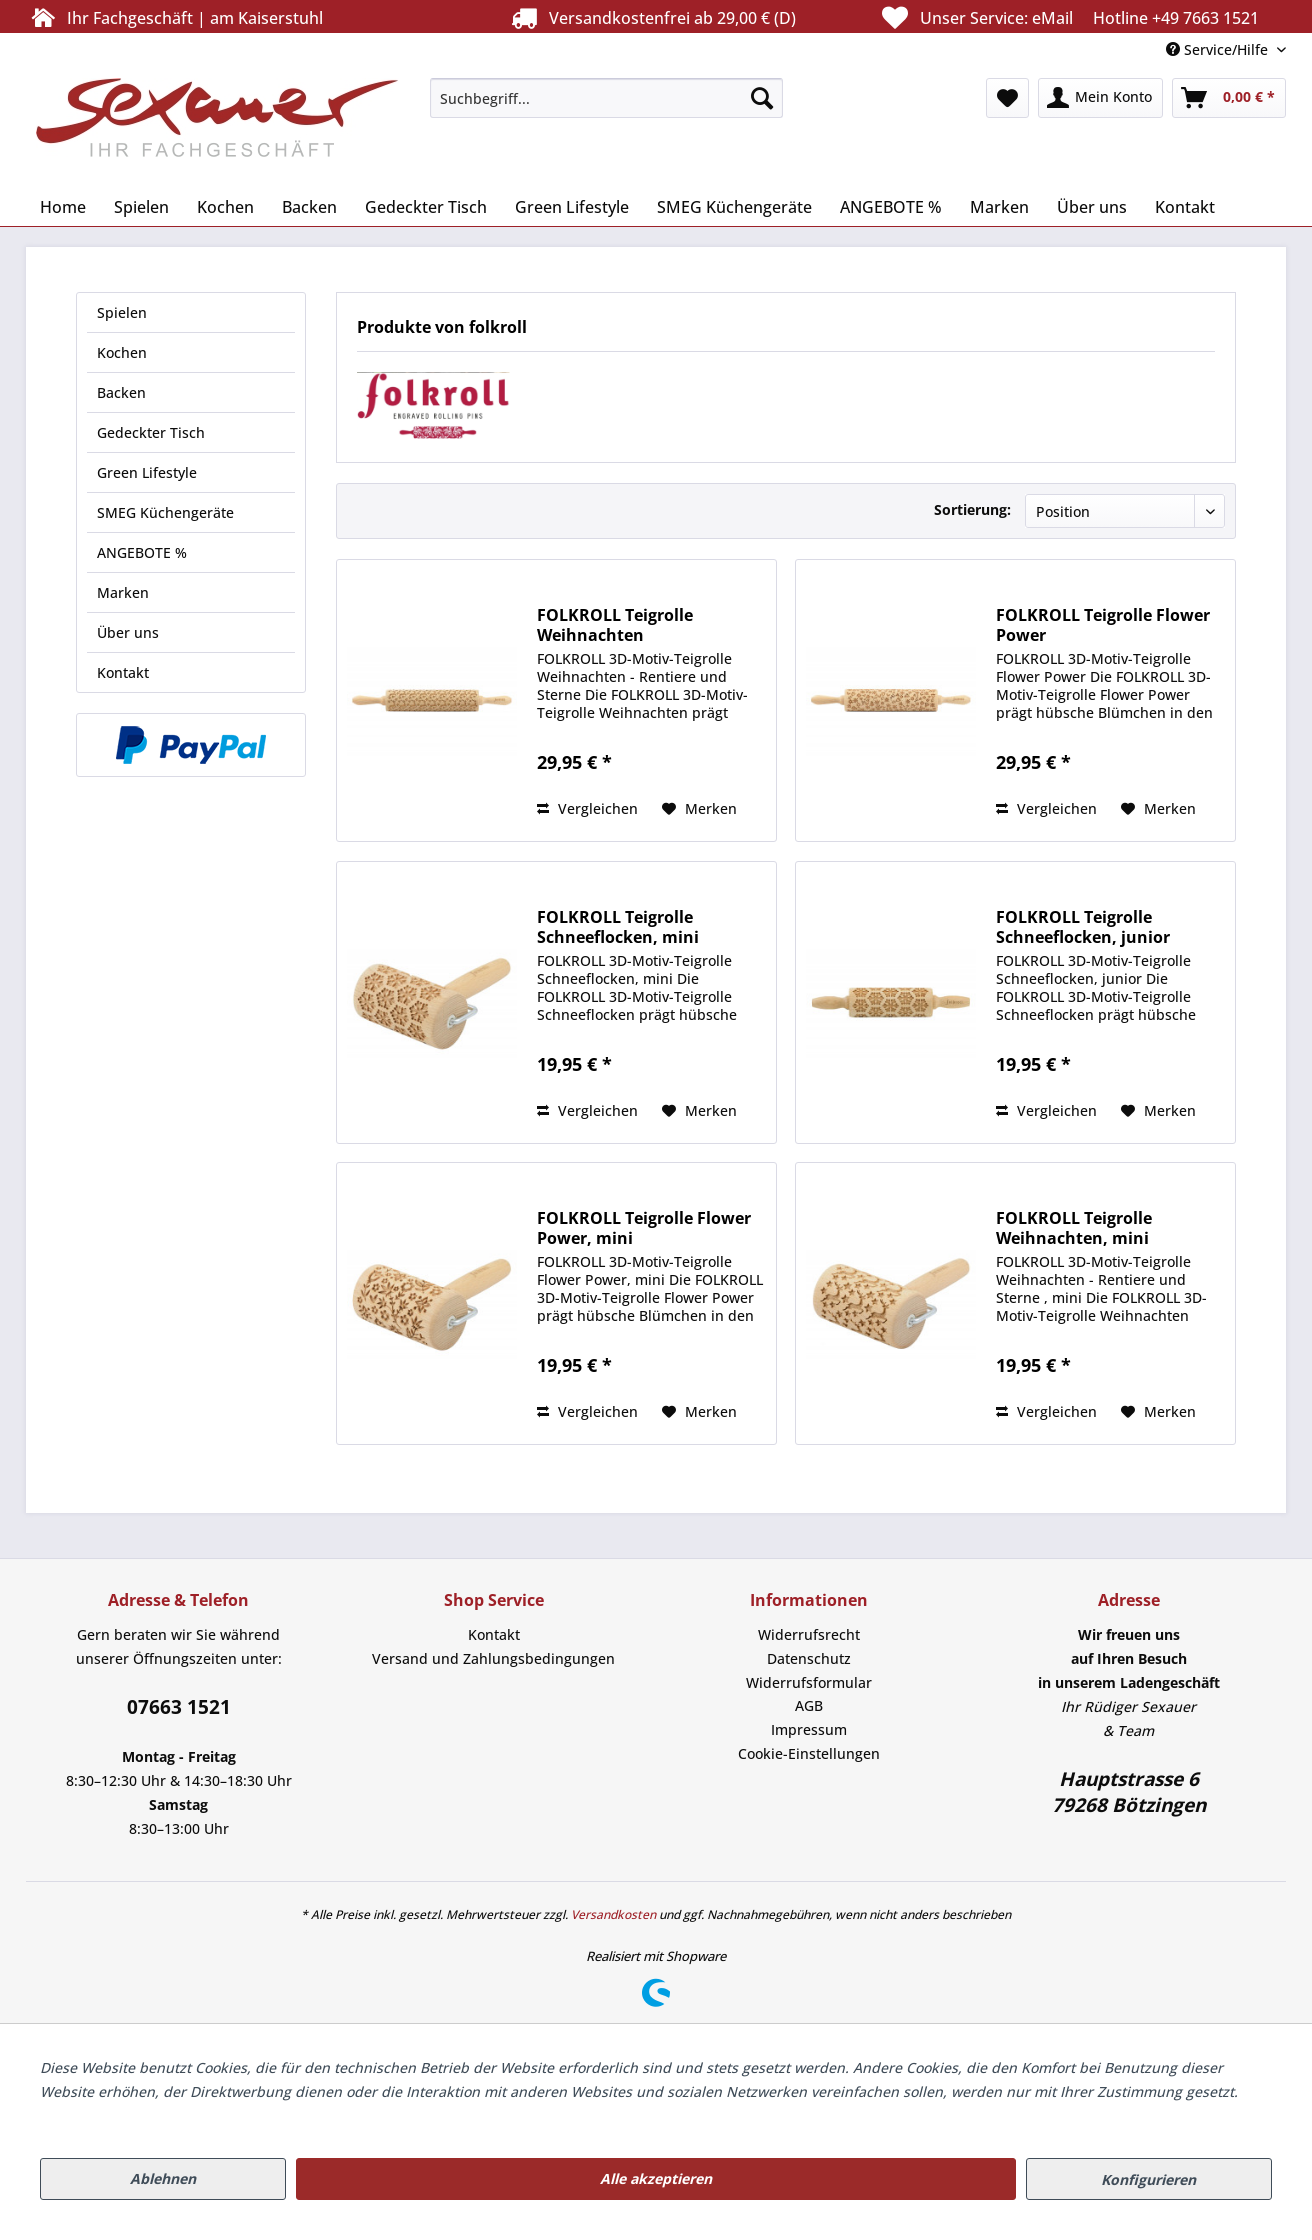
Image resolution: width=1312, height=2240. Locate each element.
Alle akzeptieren (656, 2178)
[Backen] (309, 207)
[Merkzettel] (1007, 98)
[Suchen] (762, 98)
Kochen (122, 352)
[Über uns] (1092, 207)
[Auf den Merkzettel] (699, 809)
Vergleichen (587, 808)
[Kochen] (225, 207)
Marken (123, 592)
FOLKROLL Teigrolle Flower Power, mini (644, 1228)
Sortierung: (972, 509)
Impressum (809, 1729)
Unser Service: (1068, 17)
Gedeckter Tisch (151, 432)
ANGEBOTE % (142, 552)
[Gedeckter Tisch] (426, 207)
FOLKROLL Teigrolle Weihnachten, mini (1074, 1228)
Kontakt (123, 672)
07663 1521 (179, 1707)
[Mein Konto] (1100, 98)
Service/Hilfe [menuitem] (1219, 49)
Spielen (122, 312)
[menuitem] (606, 98)
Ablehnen (163, 2178)
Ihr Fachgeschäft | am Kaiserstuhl (174, 17)
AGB (809, 1705)
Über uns (128, 632)
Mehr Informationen (108, 2115)
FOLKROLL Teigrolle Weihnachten (615, 625)
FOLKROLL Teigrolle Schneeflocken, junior (1083, 927)
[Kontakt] (1185, 207)
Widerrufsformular (809, 1682)
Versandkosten (613, 1914)
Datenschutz (809, 1658)
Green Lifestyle (147, 472)
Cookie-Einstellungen (809, 1753)
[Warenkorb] (1229, 98)
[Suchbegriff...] (606, 98)
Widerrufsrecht (809, 1634)
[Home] (63, 207)
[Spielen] (141, 207)
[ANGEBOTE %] (891, 207)
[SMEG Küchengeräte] (734, 207)
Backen (121, 392)
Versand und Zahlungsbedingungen (493, 1658)
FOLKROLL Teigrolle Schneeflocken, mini (618, 927)
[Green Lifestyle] (572, 207)
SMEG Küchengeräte (165, 512)
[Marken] (999, 207)
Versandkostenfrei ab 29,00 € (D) (651, 17)
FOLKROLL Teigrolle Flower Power (1103, 625)
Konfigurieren (1148, 2179)
